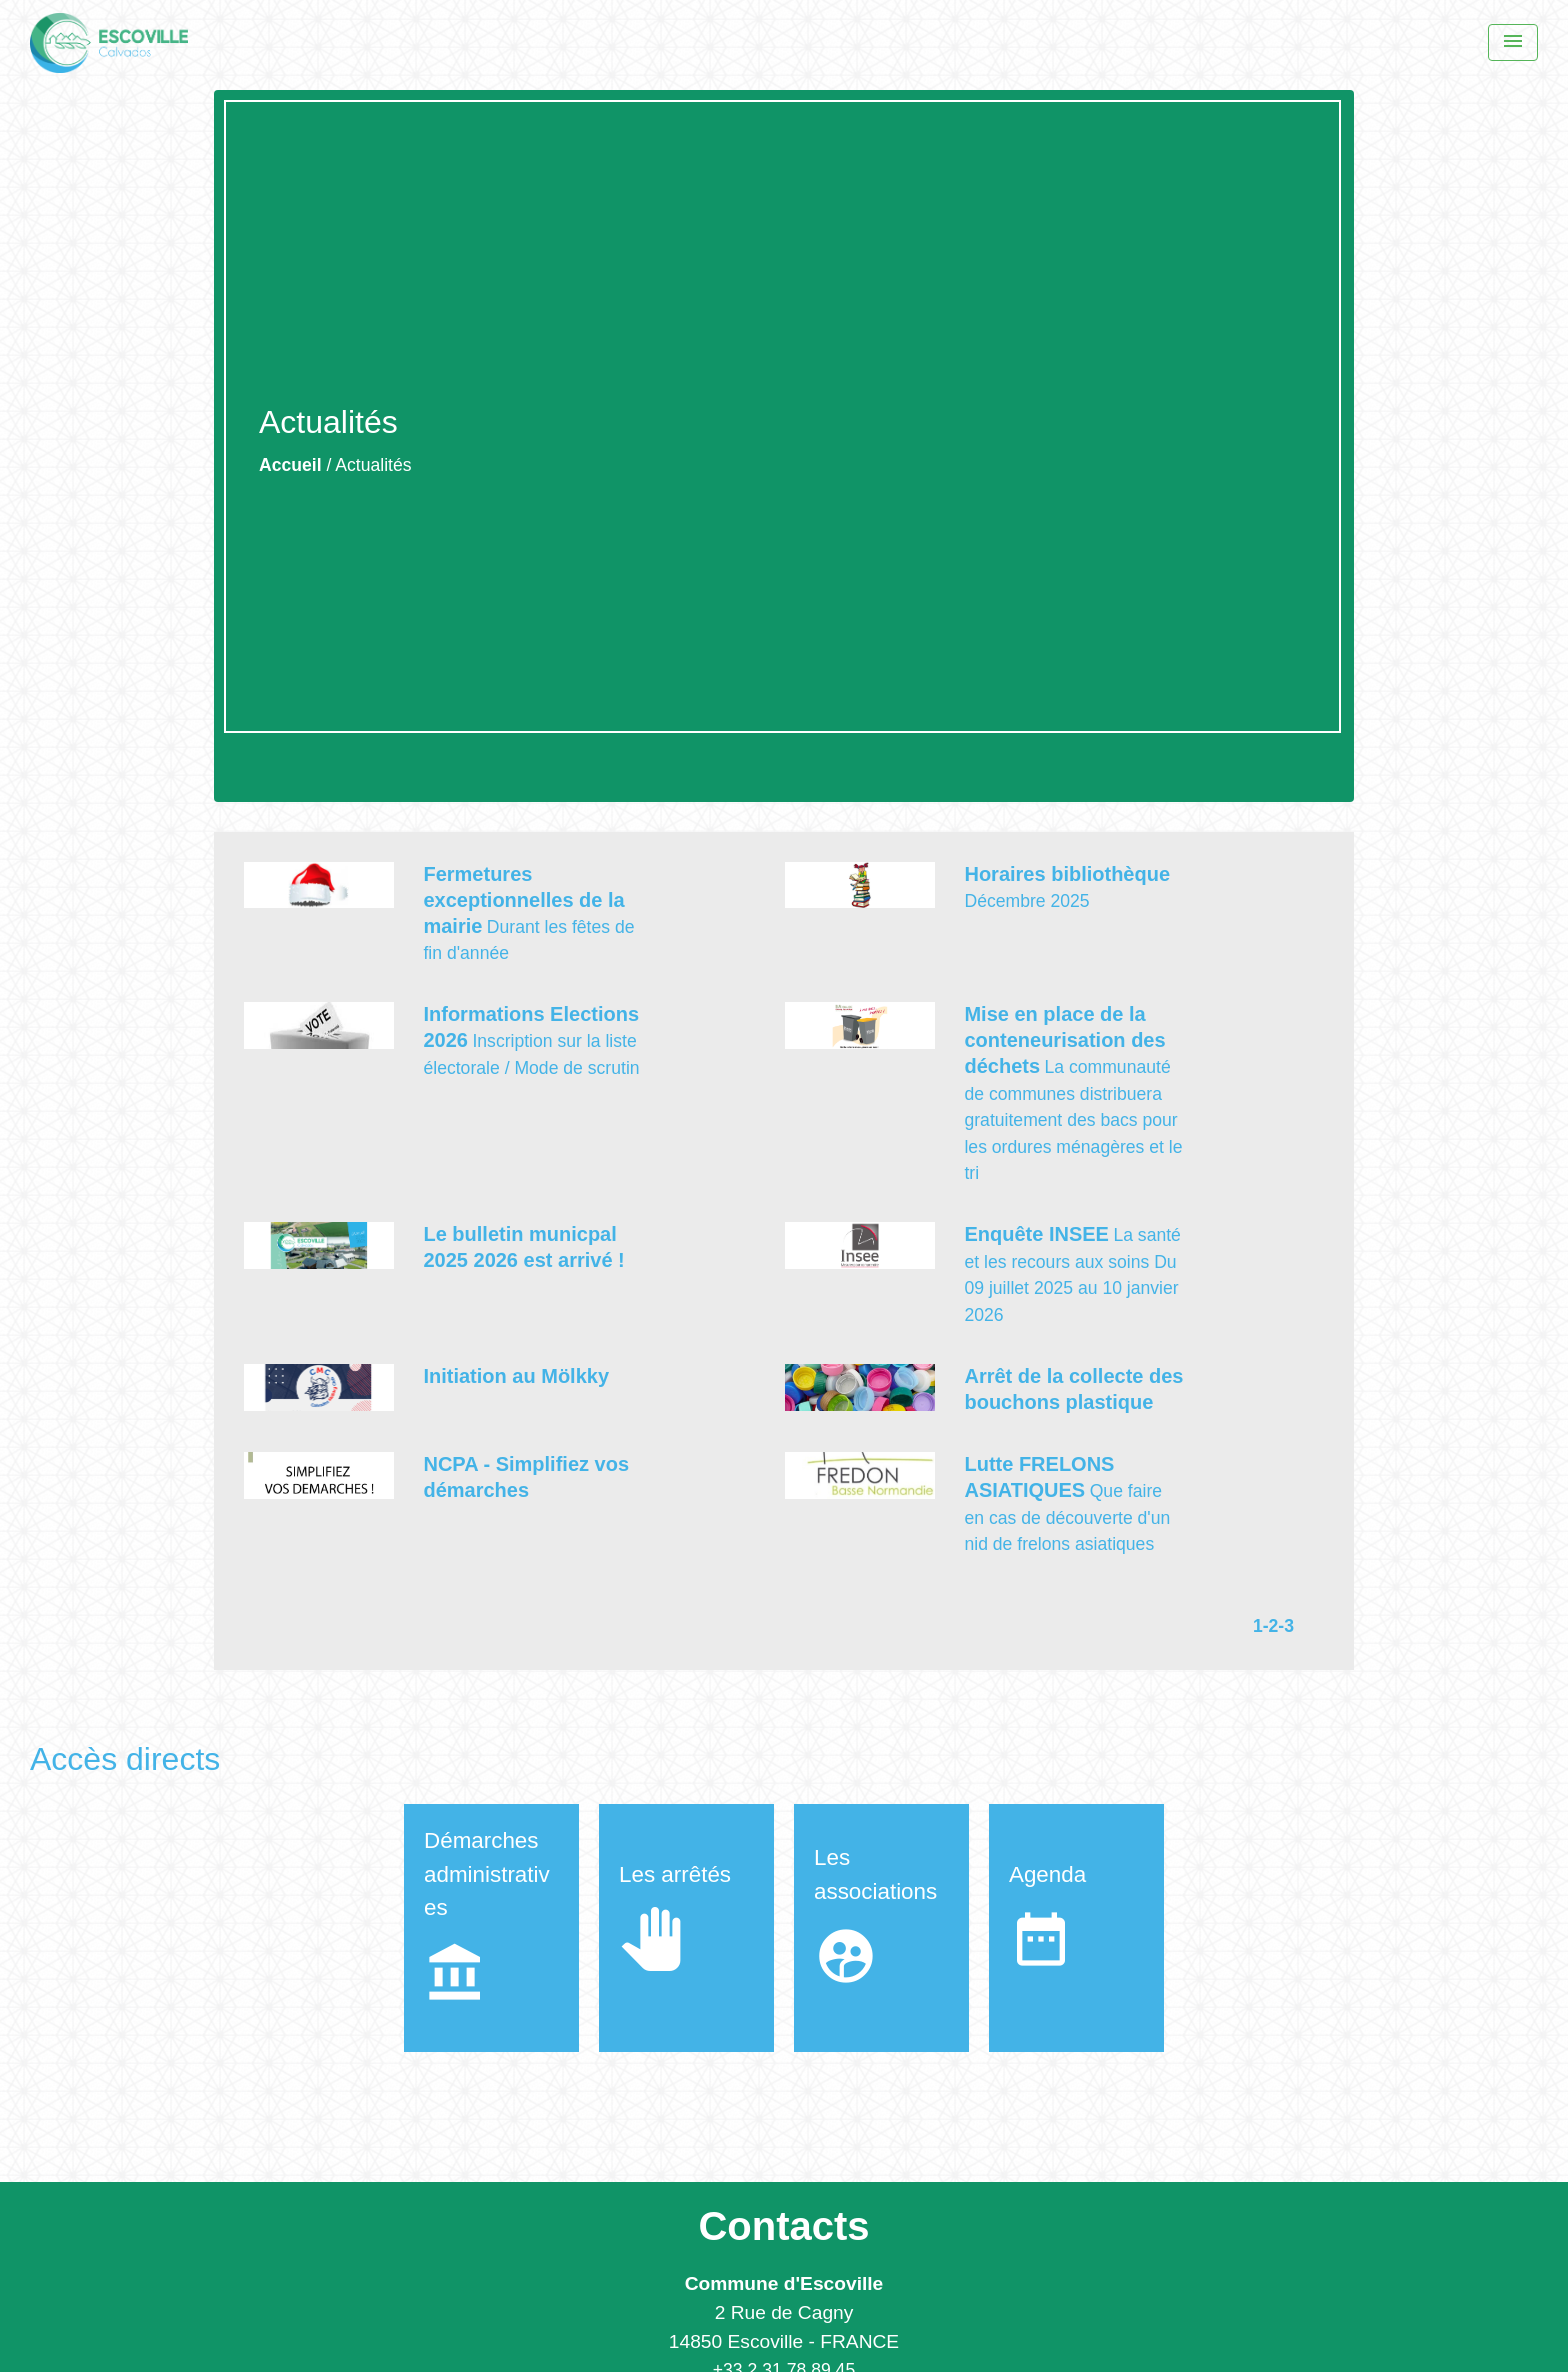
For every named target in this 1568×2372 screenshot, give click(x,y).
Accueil (290, 465)
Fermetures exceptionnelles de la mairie (523, 900)
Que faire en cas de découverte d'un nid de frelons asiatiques (1067, 1517)
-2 (1271, 1626)
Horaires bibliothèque (1067, 874)
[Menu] (1513, 42)
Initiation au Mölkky (516, 1376)
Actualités (373, 465)
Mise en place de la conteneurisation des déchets (1064, 1040)
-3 (1286, 1626)
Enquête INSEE (1036, 1234)
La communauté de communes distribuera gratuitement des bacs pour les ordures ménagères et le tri (1073, 1120)
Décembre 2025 (1026, 901)
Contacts (783, 2226)
